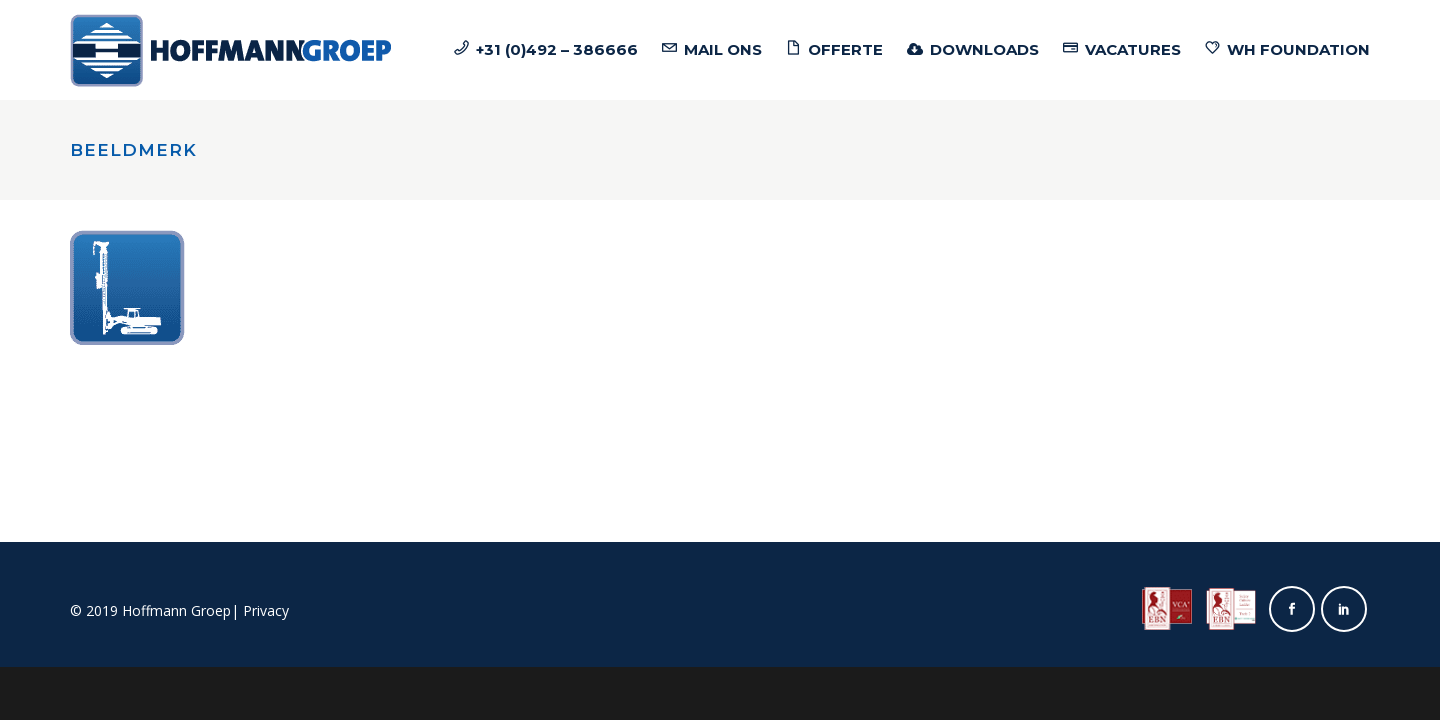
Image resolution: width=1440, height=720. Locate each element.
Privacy (266, 610)
